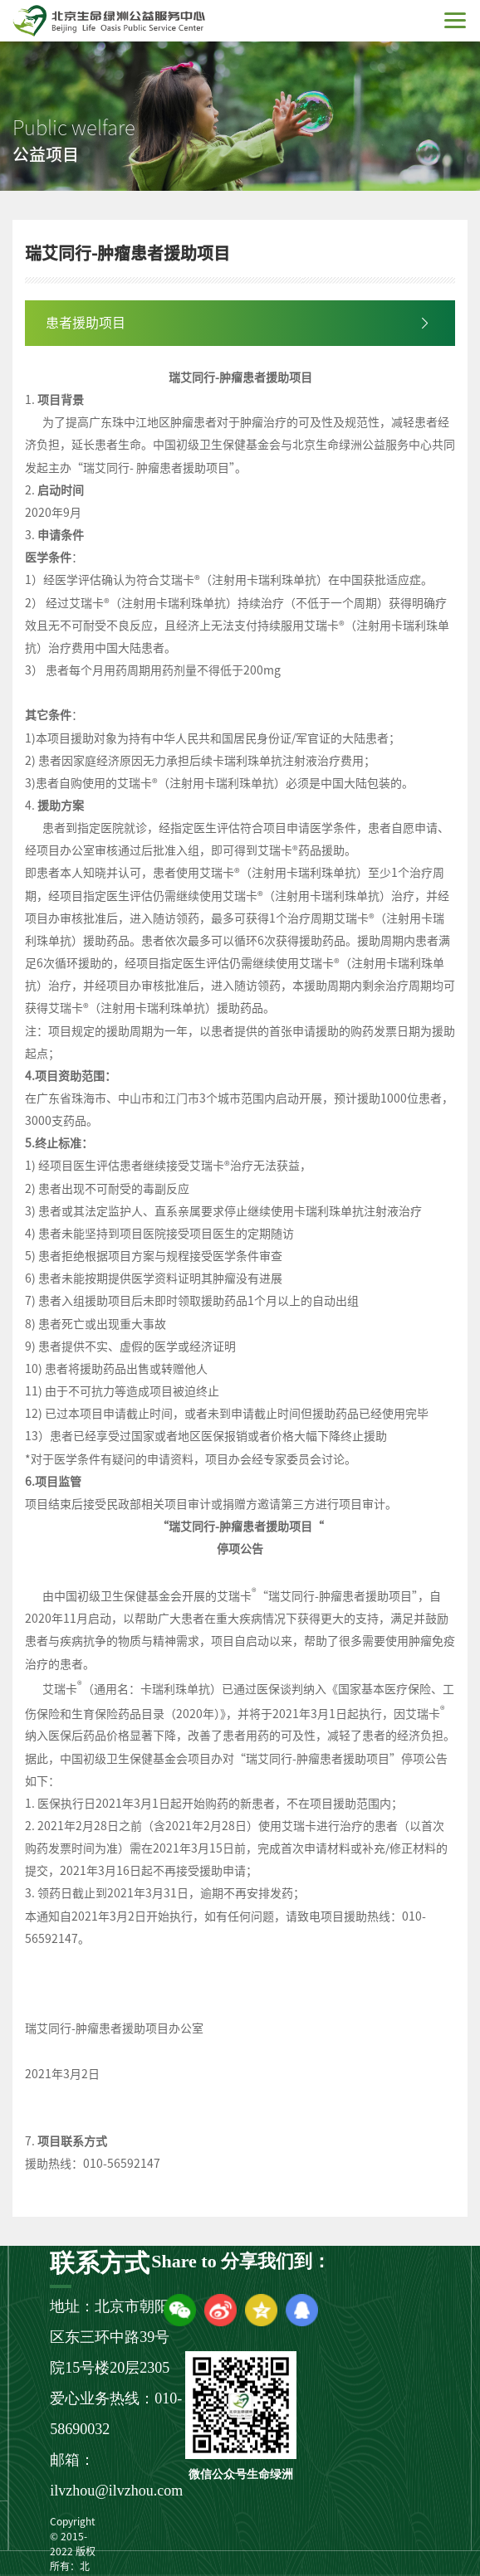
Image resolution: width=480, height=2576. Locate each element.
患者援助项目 (85, 322)
